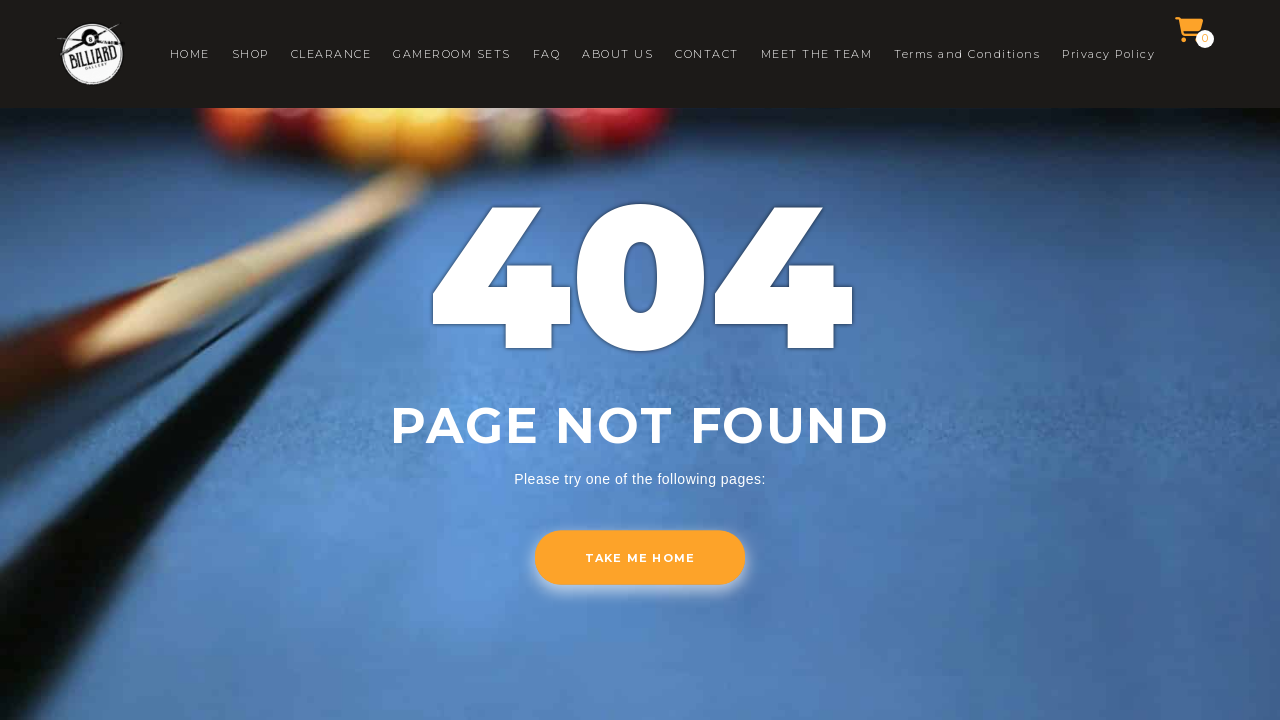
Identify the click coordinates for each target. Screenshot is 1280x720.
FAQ (547, 54)
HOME (190, 54)
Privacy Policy (1108, 54)
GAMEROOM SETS (452, 54)
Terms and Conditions (967, 54)
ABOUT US (617, 54)
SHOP (250, 54)
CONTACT (707, 54)
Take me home (640, 558)
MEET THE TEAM (817, 54)
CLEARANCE (331, 54)
